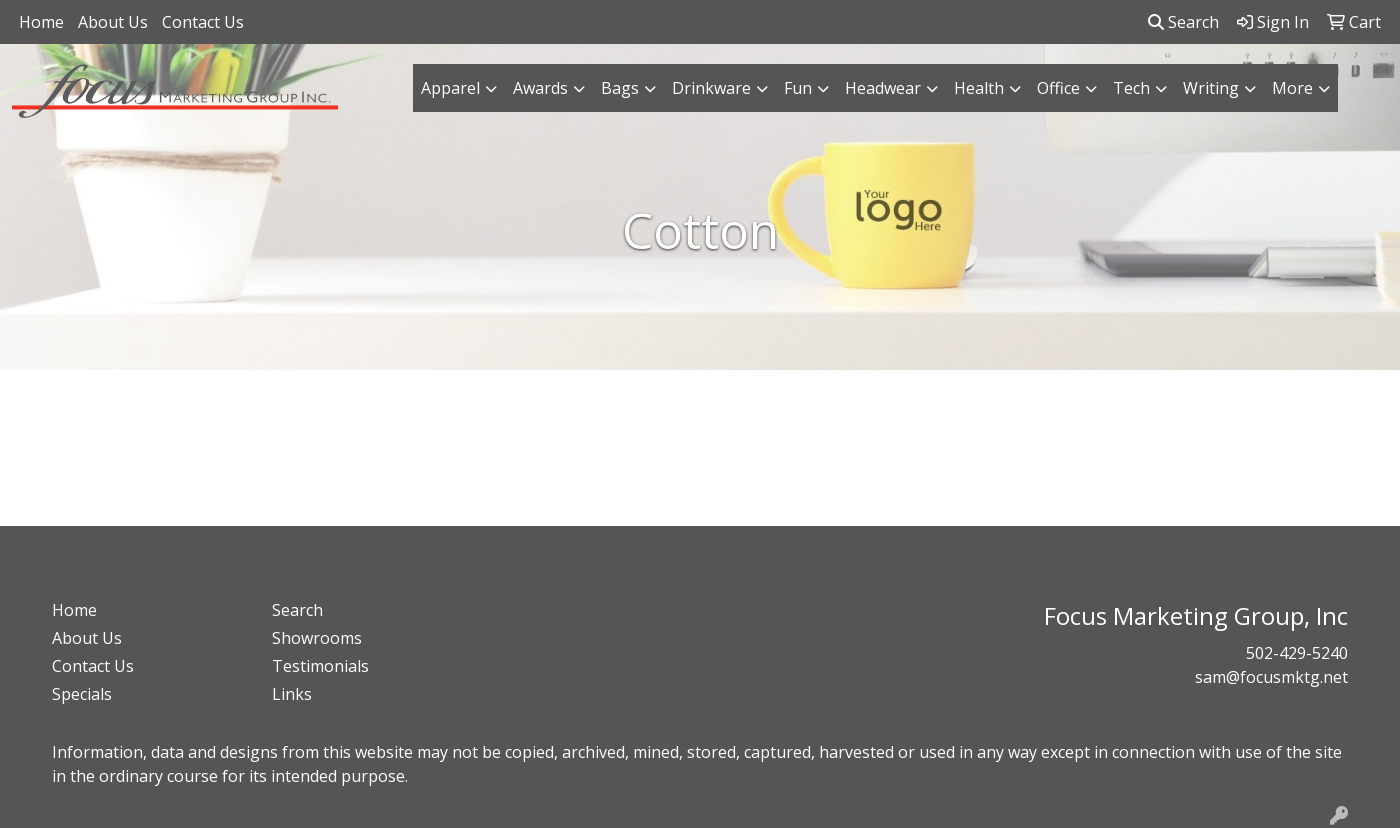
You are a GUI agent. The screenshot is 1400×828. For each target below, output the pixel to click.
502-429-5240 (1297, 653)
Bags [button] (620, 88)
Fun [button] (798, 88)
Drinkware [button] (711, 88)
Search (1183, 22)
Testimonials (320, 666)
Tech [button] (1131, 88)
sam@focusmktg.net (1271, 677)
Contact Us (203, 22)
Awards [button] (540, 88)
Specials (82, 694)
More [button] (1292, 88)
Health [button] (979, 88)
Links (292, 694)
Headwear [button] (883, 88)
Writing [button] (1211, 88)
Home (41, 22)
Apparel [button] (450, 88)
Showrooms (317, 638)
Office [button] (1058, 88)
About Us (113, 22)
